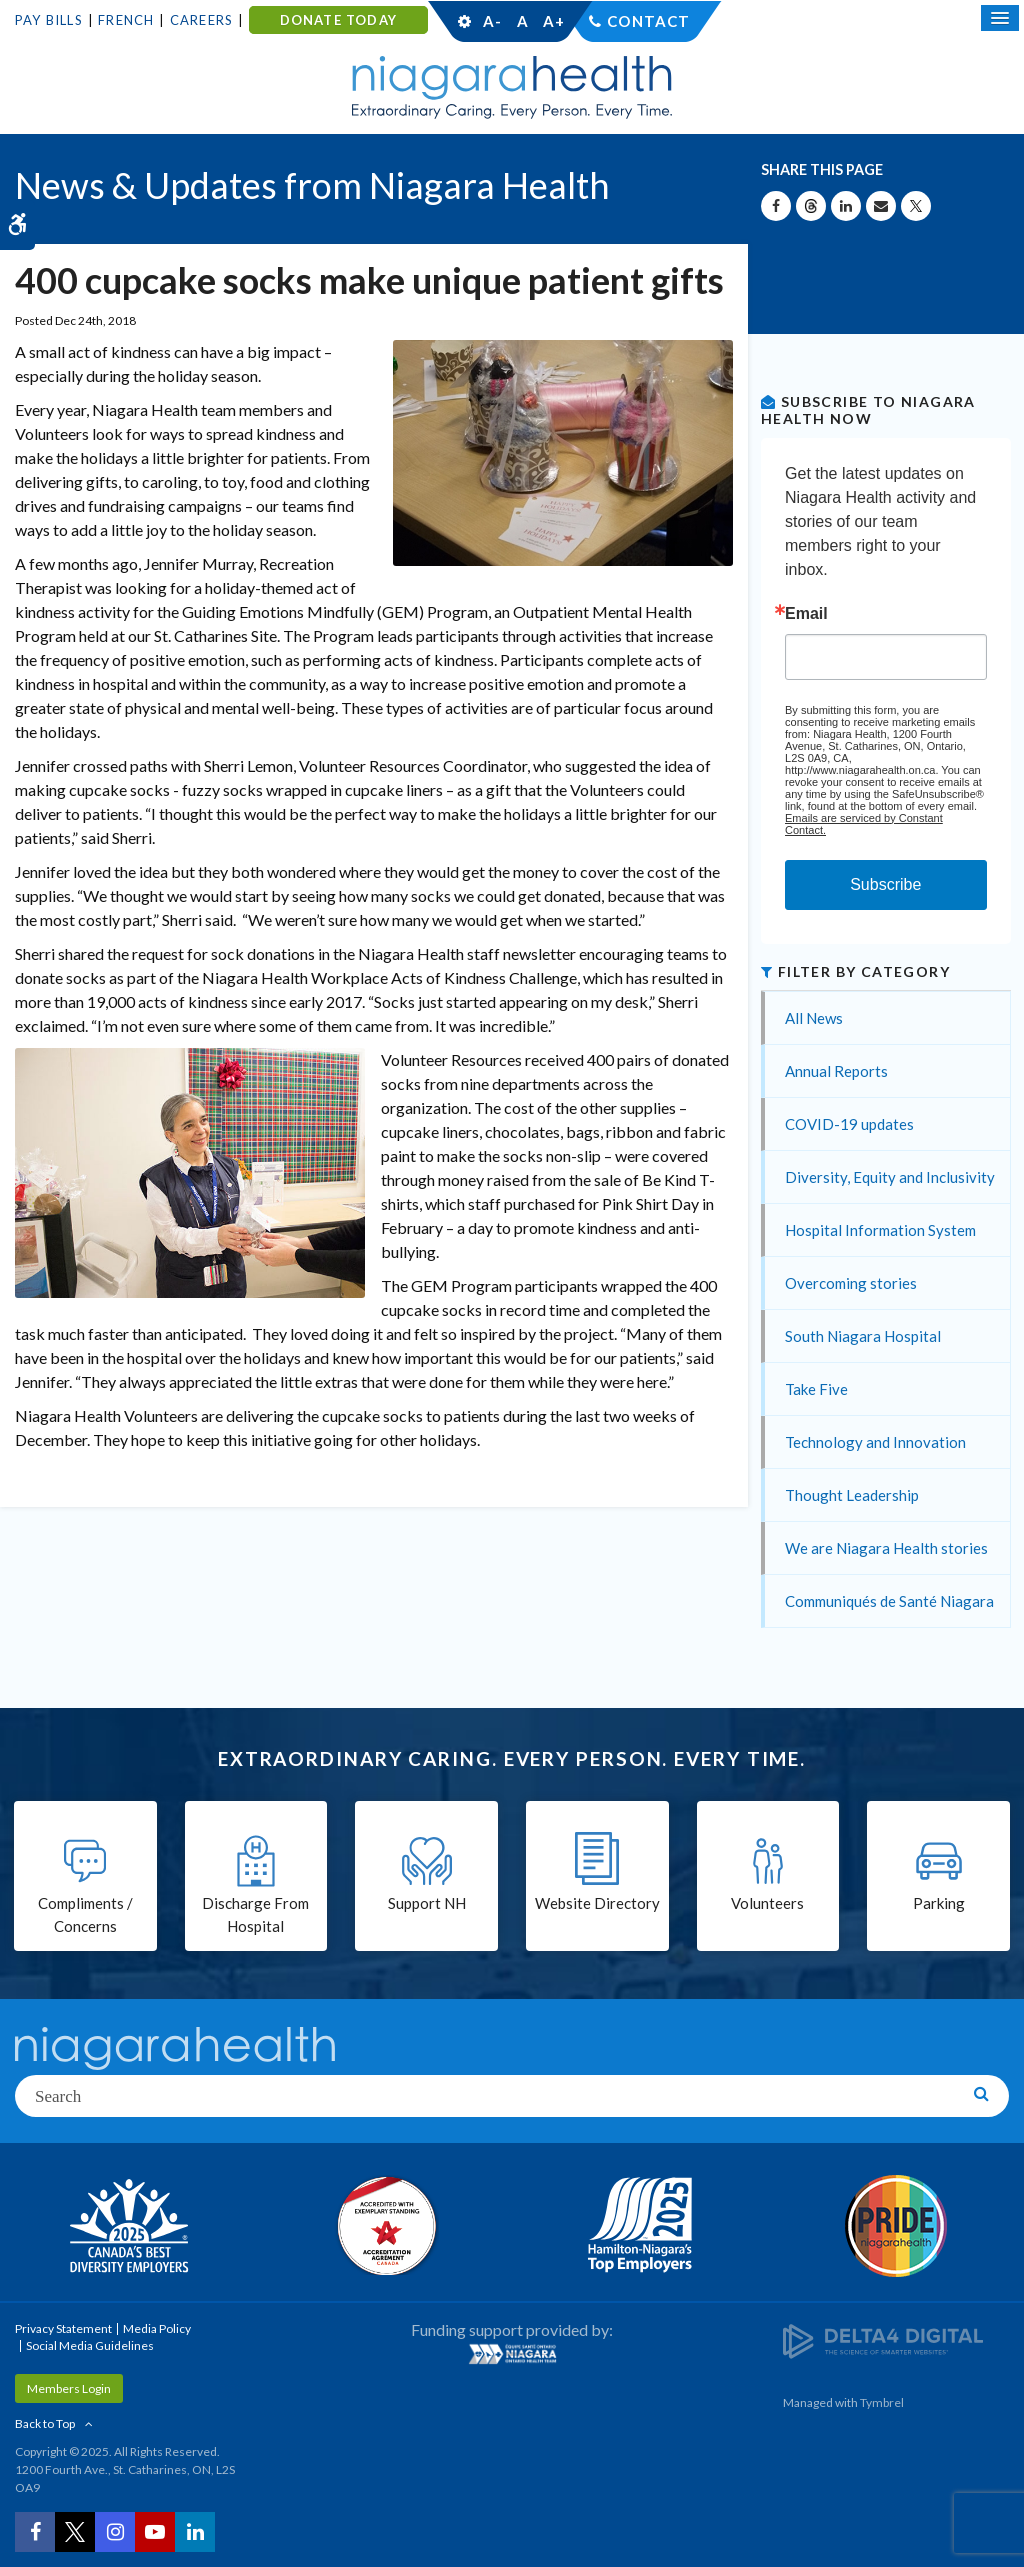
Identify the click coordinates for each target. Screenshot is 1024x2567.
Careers (201, 20)
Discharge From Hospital (255, 1914)
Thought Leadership (852, 1495)
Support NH (427, 1903)
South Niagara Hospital (863, 1336)
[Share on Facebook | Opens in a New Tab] (776, 206)
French (126, 20)
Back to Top (45, 2423)
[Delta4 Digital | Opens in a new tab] (883, 2340)
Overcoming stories (851, 1283)
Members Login (69, 2388)
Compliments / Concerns (85, 1914)
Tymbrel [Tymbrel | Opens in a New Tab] (882, 2402)
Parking (939, 1903)
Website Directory (597, 1903)
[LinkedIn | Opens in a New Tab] (195, 2532)
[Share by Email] (881, 206)
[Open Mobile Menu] (1000, 18)
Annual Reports (836, 1071)
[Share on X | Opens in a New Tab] (916, 206)
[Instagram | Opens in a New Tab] (115, 2532)
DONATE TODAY (338, 20)
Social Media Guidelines (90, 2345)
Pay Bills (49, 20)
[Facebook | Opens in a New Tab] (35, 2532)
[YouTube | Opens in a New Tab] (155, 2532)
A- (492, 21)
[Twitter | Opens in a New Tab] (75, 2532)
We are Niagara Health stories (886, 1548)
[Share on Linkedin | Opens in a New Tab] (846, 206)
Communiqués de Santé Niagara (889, 1601)
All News (814, 1018)
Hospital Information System (880, 1230)
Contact (648, 21)
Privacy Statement (63, 2328)
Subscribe (885, 884)
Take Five (816, 1389)
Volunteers (767, 1903)
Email (806, 614)
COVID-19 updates (849, 1124)
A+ (553, 21)
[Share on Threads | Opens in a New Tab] (811, 206)
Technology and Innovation (875, 1442)
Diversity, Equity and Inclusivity (890, 1177)
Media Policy (157, 2328)
